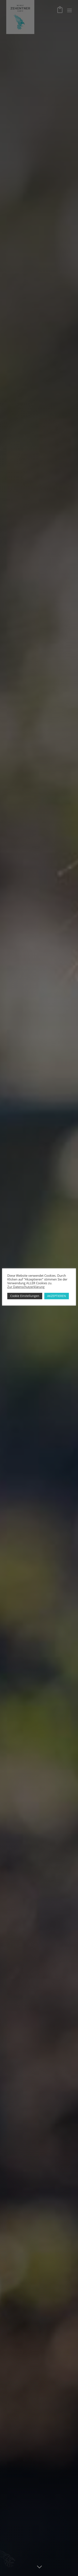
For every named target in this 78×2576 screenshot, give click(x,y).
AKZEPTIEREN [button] (56, 1296)
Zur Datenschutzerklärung (26, 1287)
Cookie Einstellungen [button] (24, 1296)
